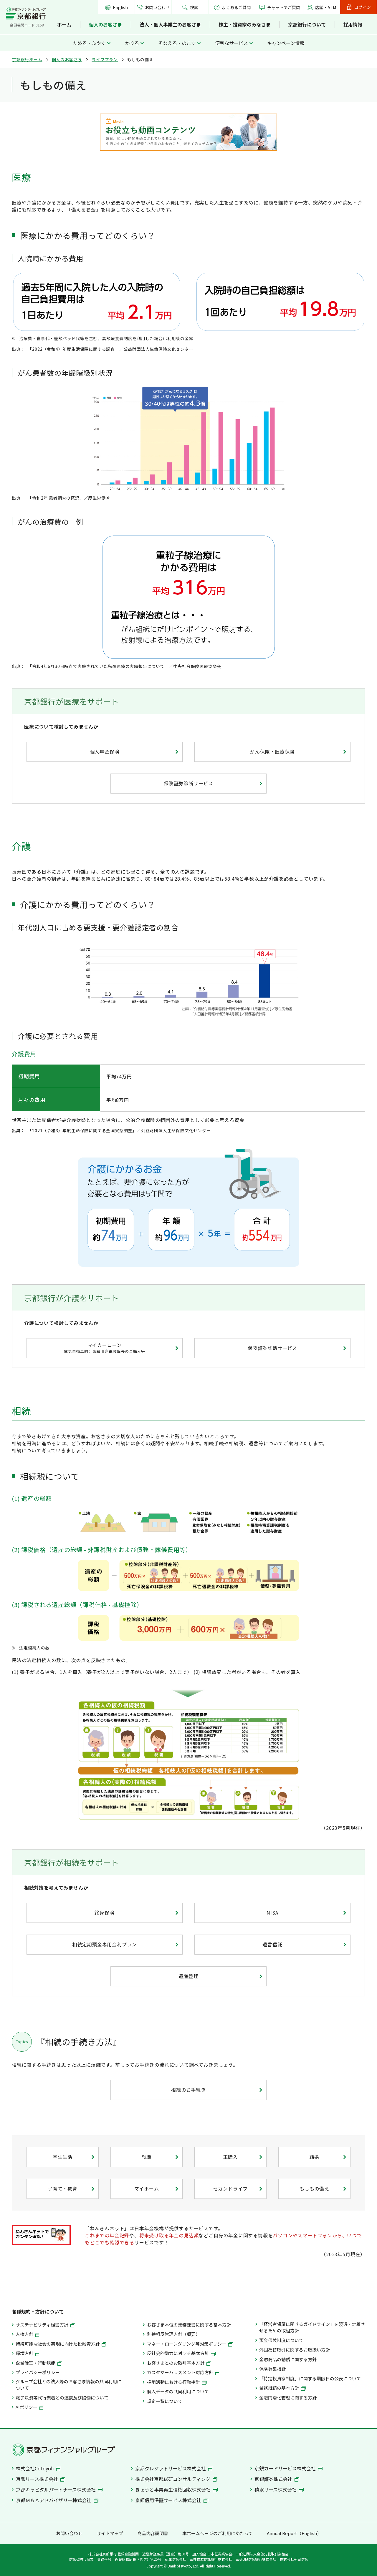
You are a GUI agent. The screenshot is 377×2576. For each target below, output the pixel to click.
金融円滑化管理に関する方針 (288, 2397)
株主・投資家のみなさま (244, 24)
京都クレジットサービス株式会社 (174, 2468)
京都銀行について (307, 24)
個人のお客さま (105, 24)
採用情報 (352, 24)
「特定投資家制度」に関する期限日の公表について (310, 2378)
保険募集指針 (272, 2369)
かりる (132, 42)
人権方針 (28, 2334)
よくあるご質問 (232, 7)
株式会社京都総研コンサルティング (176, 2478)
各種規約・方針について (38, 2311)
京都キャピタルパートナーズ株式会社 (59, 2489)
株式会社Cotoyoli (38, 2468)
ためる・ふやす (89, 42)
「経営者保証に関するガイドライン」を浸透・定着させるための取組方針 (312, 2327)
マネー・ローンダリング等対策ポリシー (190, 2344)
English (120, 7)
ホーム (64, 24)
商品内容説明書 (152, 2533)
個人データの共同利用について (178, 2391)
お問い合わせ (157, 7)
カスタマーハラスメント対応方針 (183, 2372)
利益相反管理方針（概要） (173, 2334)
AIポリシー (30, 2407)
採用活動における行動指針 (177, 2382)
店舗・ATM (325, 7)
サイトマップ (110, 2533)
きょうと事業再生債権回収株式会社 (176, 2489)
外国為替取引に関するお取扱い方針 (294, 2349)
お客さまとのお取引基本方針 (179, 2363)
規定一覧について (164, 2401)
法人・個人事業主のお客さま (170, 24)
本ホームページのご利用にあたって (217, 2533)
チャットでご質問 (283, 7)
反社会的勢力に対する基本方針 (181, 2353)
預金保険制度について (281, 2340)
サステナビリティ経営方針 (45, 2324)
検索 (194, 7)
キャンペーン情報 (286, 42)
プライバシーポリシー (38, 2372)
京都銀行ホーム (27, 59)
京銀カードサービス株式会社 (288, 2468)
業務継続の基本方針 (282, 2388)
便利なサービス (231, 42)
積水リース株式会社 (279, 2489)
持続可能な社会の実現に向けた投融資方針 (61, 2344)
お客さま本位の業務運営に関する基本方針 (189, 2324)
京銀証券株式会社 (276, 2478)
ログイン (362, 7)
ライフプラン (105, 59)
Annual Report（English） (294, 2533)
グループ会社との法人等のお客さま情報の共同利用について (68, 2384)
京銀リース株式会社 (40, 2478)
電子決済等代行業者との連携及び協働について (62, 2397)
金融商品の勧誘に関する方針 (288, 2359)
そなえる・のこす (177, 42)
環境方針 (28, 2353)
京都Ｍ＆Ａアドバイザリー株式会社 (57, 2500)
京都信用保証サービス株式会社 (171, 2500)
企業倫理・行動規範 (39, 2363)
